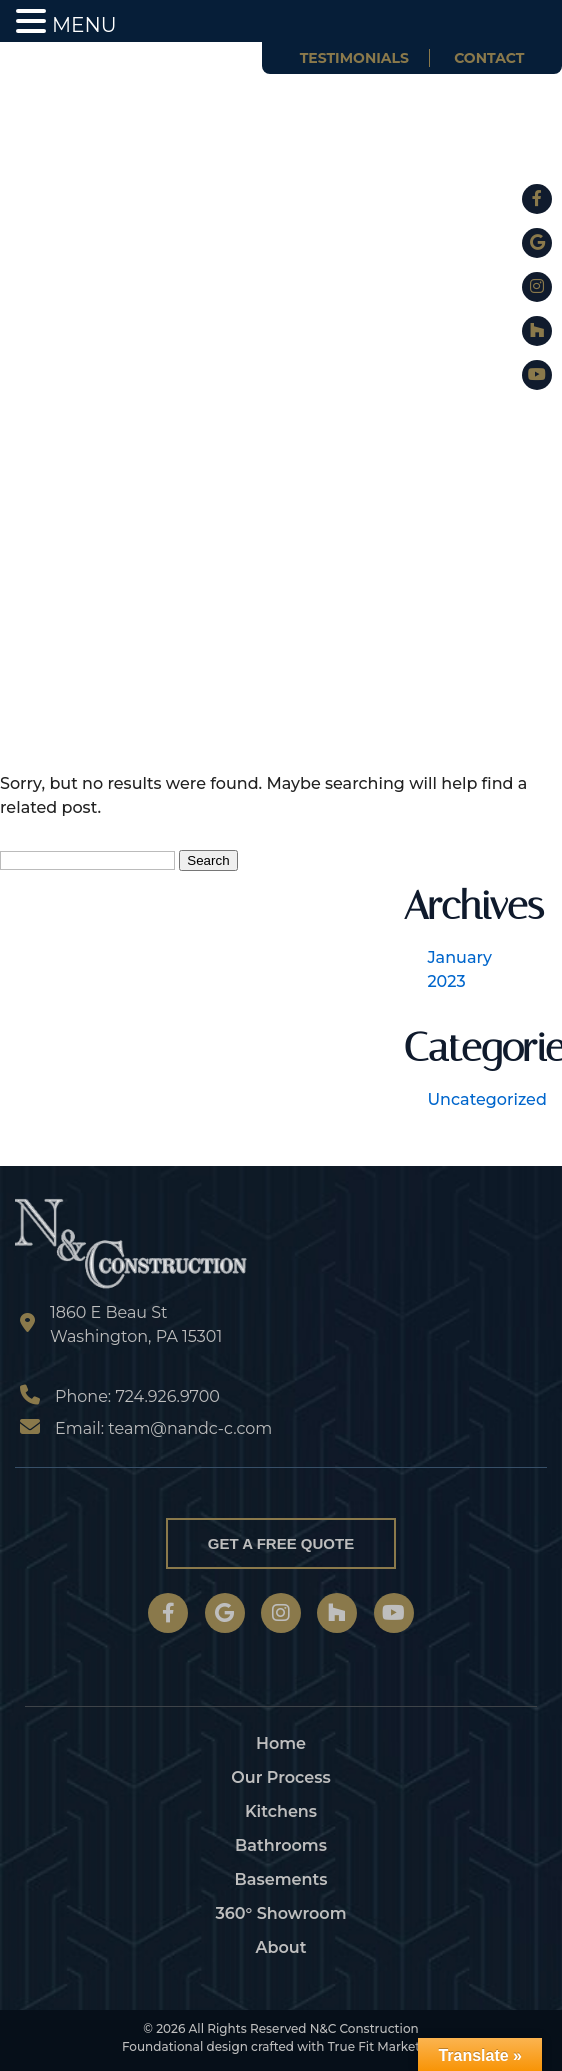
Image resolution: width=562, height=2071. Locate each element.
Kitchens (281, 1811)
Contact (489, 58)
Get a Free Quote (281, 1543)
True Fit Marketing (384, 2046)
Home (281, 1743)
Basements (281, 1879)
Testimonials (354, 58)
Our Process (280, 1777)
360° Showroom (280, 1913)
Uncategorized (486, 1099)
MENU (84, 25)
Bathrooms (281, 1845)
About (281, 1947)
